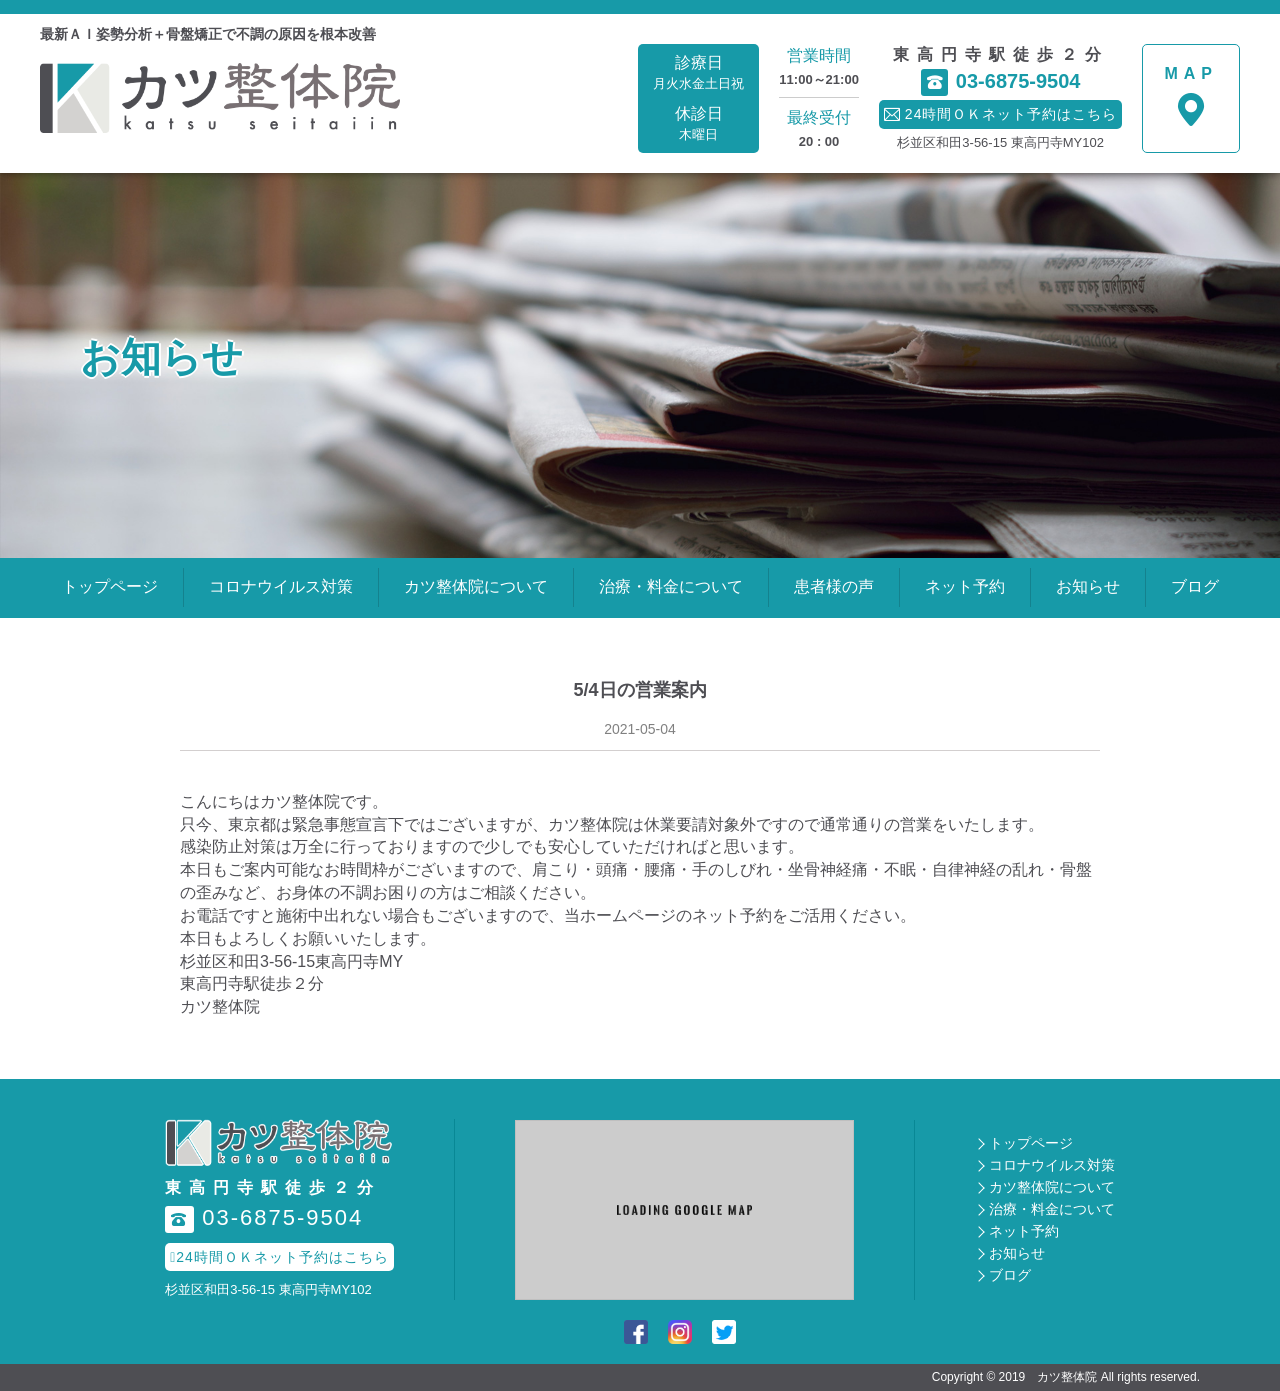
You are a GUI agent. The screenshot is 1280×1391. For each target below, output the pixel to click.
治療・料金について (671, 586)
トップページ (110, 586)
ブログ (1195, 586)
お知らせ (1088, 586)
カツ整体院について (476, 586)
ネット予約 (965, 586)
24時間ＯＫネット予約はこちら (1001, 114)
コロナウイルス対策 (281, 586)
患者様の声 (834, 586)
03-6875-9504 (1001, 82)
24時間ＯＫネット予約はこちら (279, 1257)
